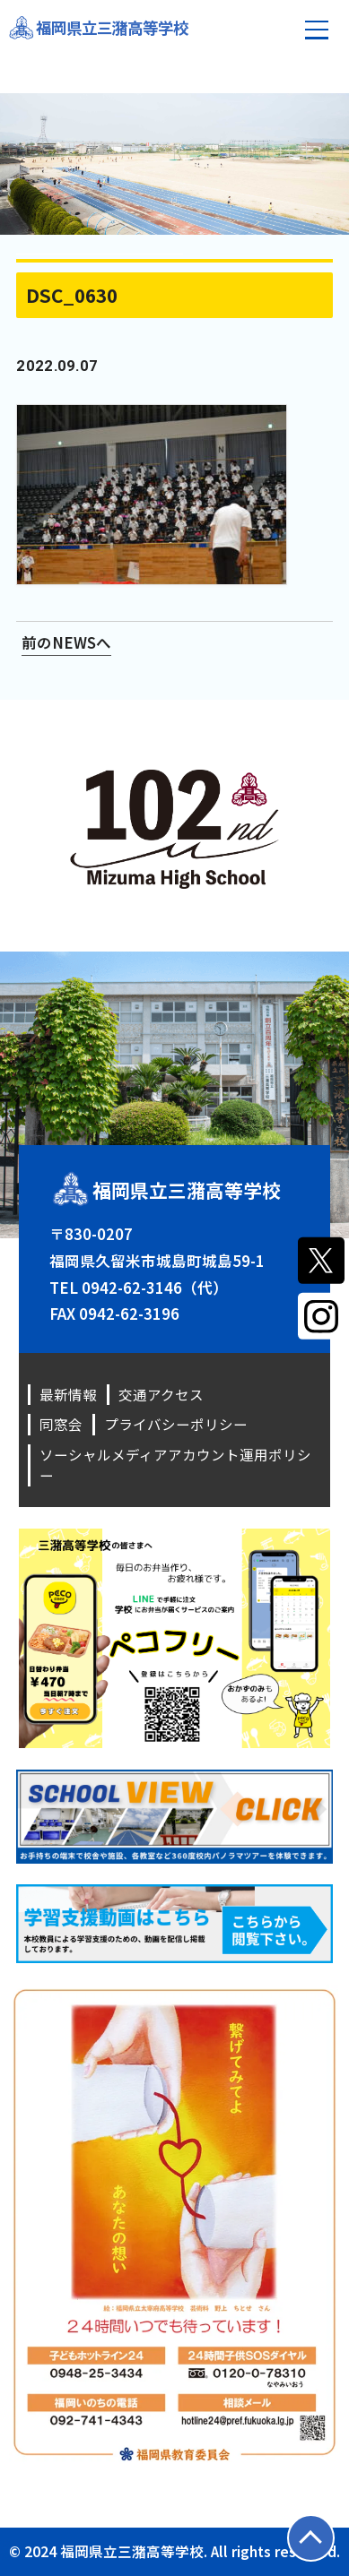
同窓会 (61, 1424)
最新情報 (68, 1394)
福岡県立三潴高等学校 (116, 27)
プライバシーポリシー (176, 1424)
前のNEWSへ (66, 642)
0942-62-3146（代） (155, 1287)
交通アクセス (161, 1394)
